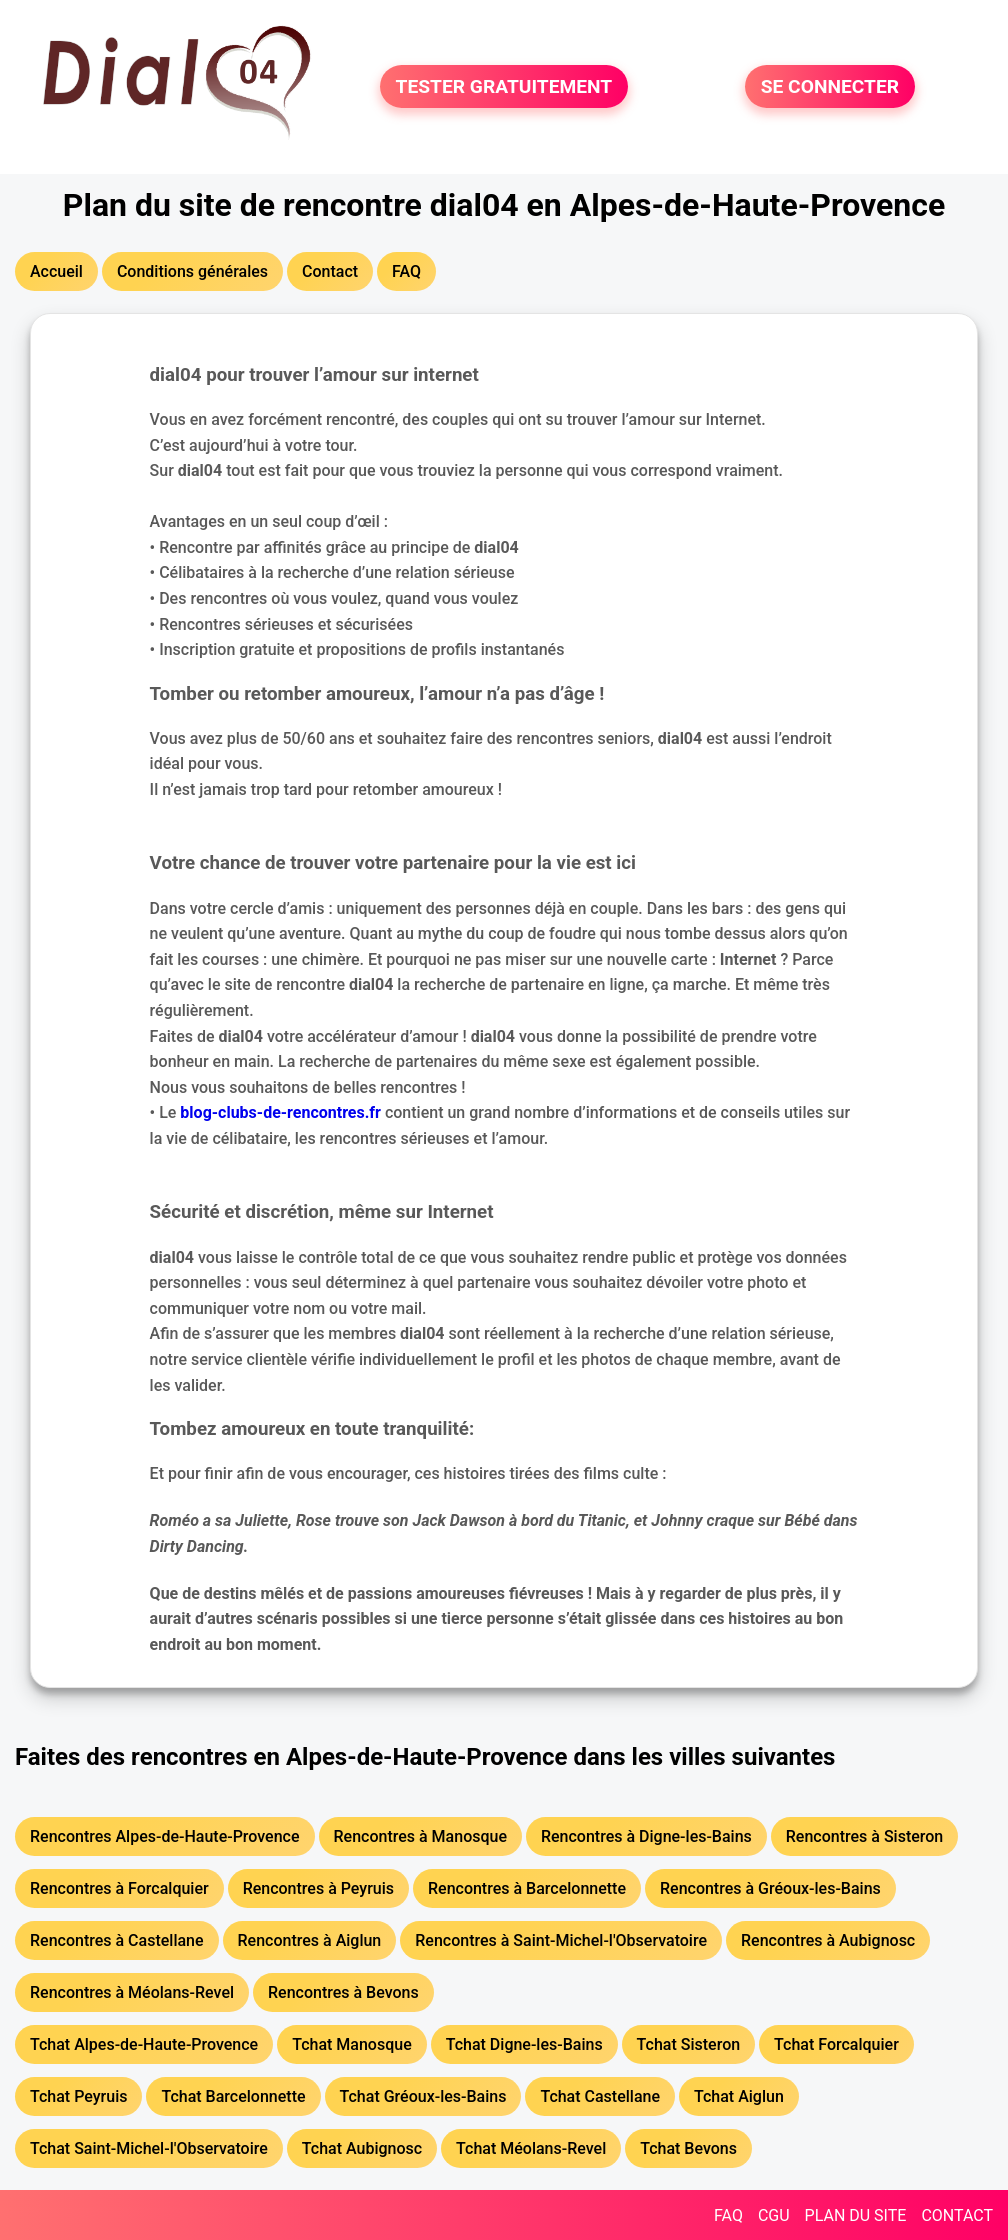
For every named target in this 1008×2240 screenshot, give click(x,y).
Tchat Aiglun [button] (739, 2096)
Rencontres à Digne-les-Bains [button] (646, 1836)
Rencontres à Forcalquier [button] (119, 1888)
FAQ (728, 2215)
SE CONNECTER (830, 86)
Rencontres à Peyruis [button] (318, 1888)
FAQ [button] (406, 271)
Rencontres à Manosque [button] (420, 1836)
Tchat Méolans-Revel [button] (531, 2148)
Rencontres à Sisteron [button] (864, 1836)
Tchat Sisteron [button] (689, 2044)
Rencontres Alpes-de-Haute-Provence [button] (165, 1836)
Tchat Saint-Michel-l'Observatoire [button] (149, 2148)
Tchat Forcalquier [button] (836, 2044)
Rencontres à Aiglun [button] (310, 1940)
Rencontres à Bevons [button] (343, 1992)
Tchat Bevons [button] (688, 2148)
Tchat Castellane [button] (600, 2096)
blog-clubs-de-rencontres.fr (280, 1112)
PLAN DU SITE (856, 2215)
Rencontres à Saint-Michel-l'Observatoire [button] (561, 1940)
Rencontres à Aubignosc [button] (828, 1940)
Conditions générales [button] (192, 271)
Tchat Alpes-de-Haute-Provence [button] (144, 2044)
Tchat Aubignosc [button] (362, 2148)
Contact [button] (330, 271)
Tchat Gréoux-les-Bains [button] (423, 2096)
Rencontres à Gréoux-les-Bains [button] (770, 1888)
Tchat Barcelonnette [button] (233, 2096)
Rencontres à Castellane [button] (117, 1940)
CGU (774, 2215)
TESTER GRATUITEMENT (504, 86)
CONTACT (957, 2215)
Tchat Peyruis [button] (78, 2096)
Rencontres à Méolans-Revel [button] (132, 1992)
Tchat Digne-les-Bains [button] (524, 2044)
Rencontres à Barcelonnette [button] (527, 1888)
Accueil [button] (56, 271)
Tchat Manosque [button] (352, 2044)
